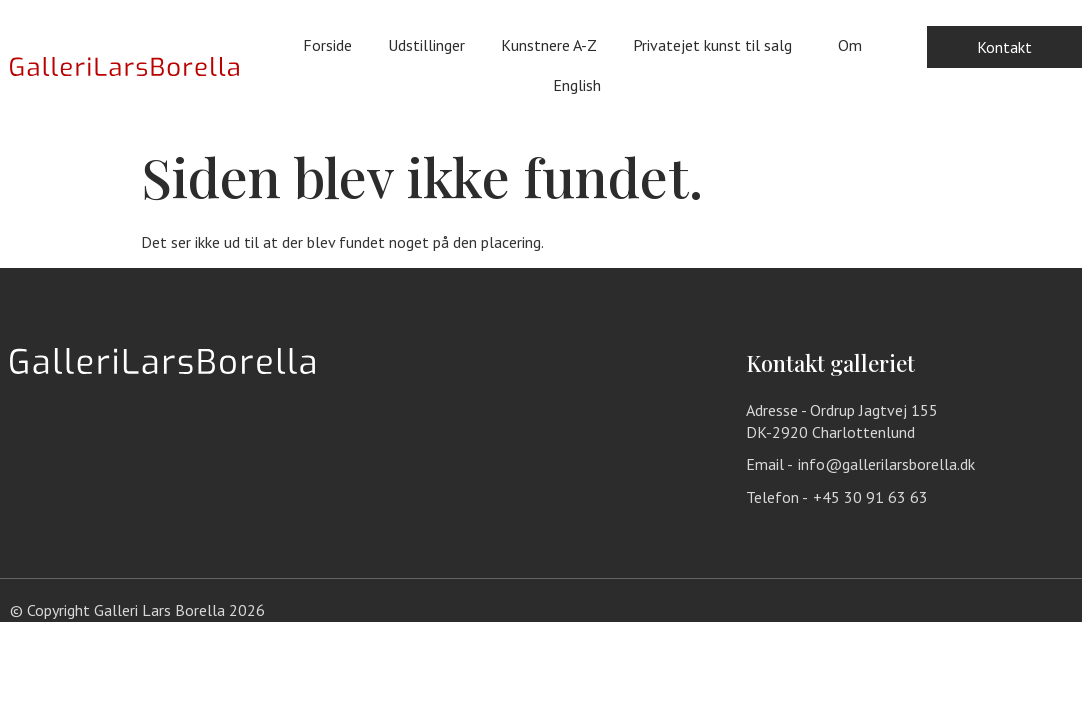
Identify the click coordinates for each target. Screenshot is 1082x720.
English (582, 85)
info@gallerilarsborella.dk (886, 464)
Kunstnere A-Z (549, 45)
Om (850, 45)
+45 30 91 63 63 (870, 497)
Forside (327, 45)
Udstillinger (426, 45)
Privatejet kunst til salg (717, 45)
